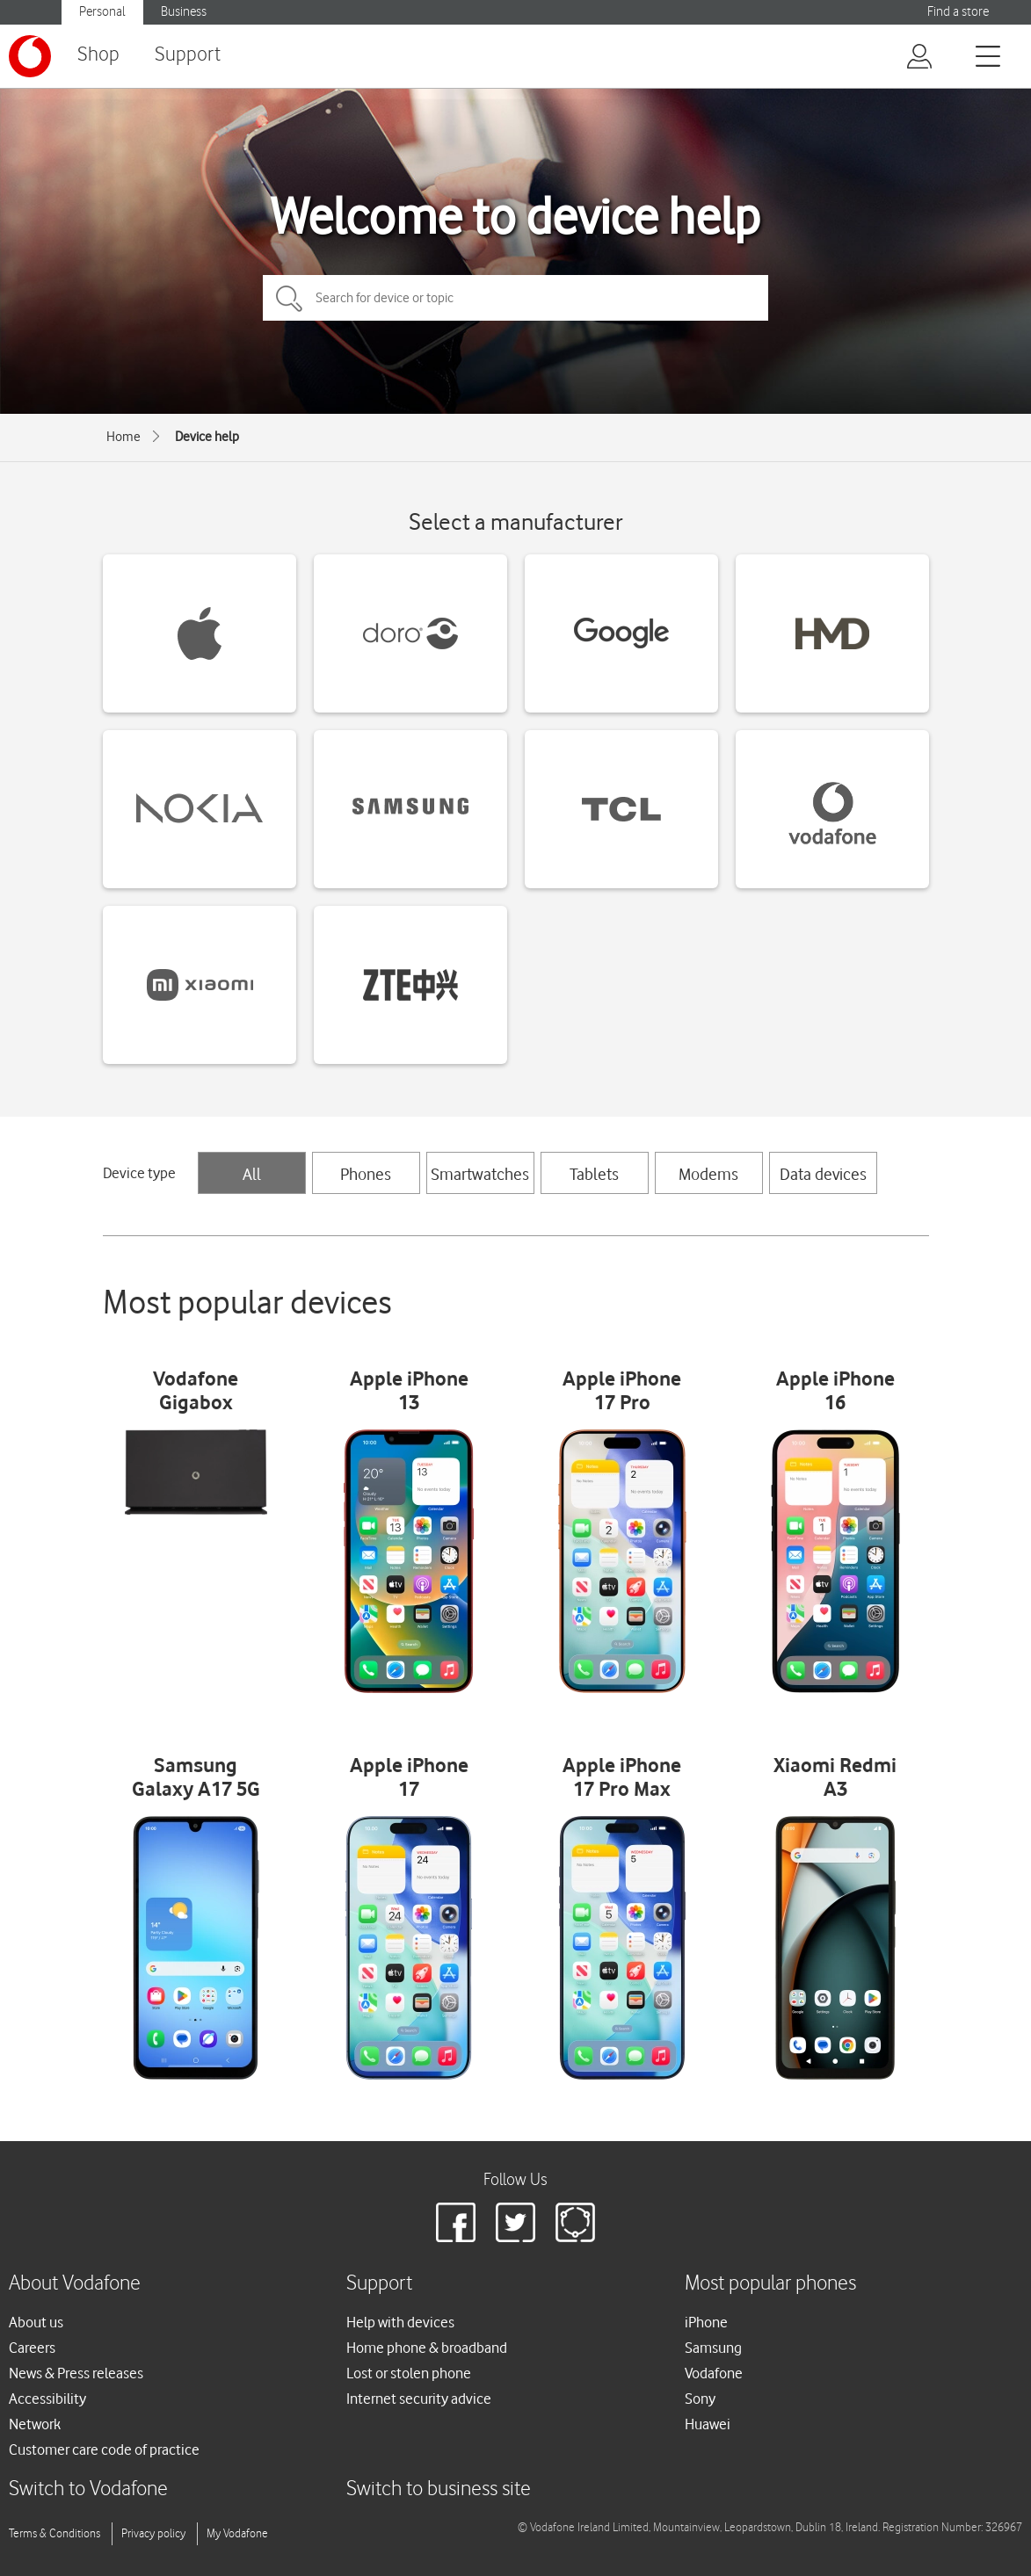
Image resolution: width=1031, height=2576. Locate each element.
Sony (700, 2398)
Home (123, 437)
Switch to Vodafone (88, 2489)
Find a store (958, 11)
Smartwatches (480, 1173)
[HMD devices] (832, 633)
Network (35, 2424)
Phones (365, 1173)
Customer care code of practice (104, 2449)
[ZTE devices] (410, 985)
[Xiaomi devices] (199, 985)
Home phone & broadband (426, 2347)
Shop (98, 55)
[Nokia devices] (199, 809)
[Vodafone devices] (832, 809)
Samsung (713, 2347)
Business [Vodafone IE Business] (184, 11)
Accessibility (47, 2398)
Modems (708, 1173)
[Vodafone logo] (30, 56)
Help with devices (400, 2322)
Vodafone (714, 2373)
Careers (32, 2347)
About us (36, 2322)
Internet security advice (418, 2398)
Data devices (823, 1173)
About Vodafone (75, 2284)
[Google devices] (621, 633)
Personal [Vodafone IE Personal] (102, 11)
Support (188, 55)
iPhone (706, 2322)
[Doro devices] (410, 633)
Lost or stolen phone (408, 2373)
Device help (207, 437)
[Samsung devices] (410, 809)
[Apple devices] (199, 633)
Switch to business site (438, 2489)
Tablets (594, 1173)
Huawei (707, 2424)
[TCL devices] (621, 809)
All (252, 1173)
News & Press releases (76, 2373)
